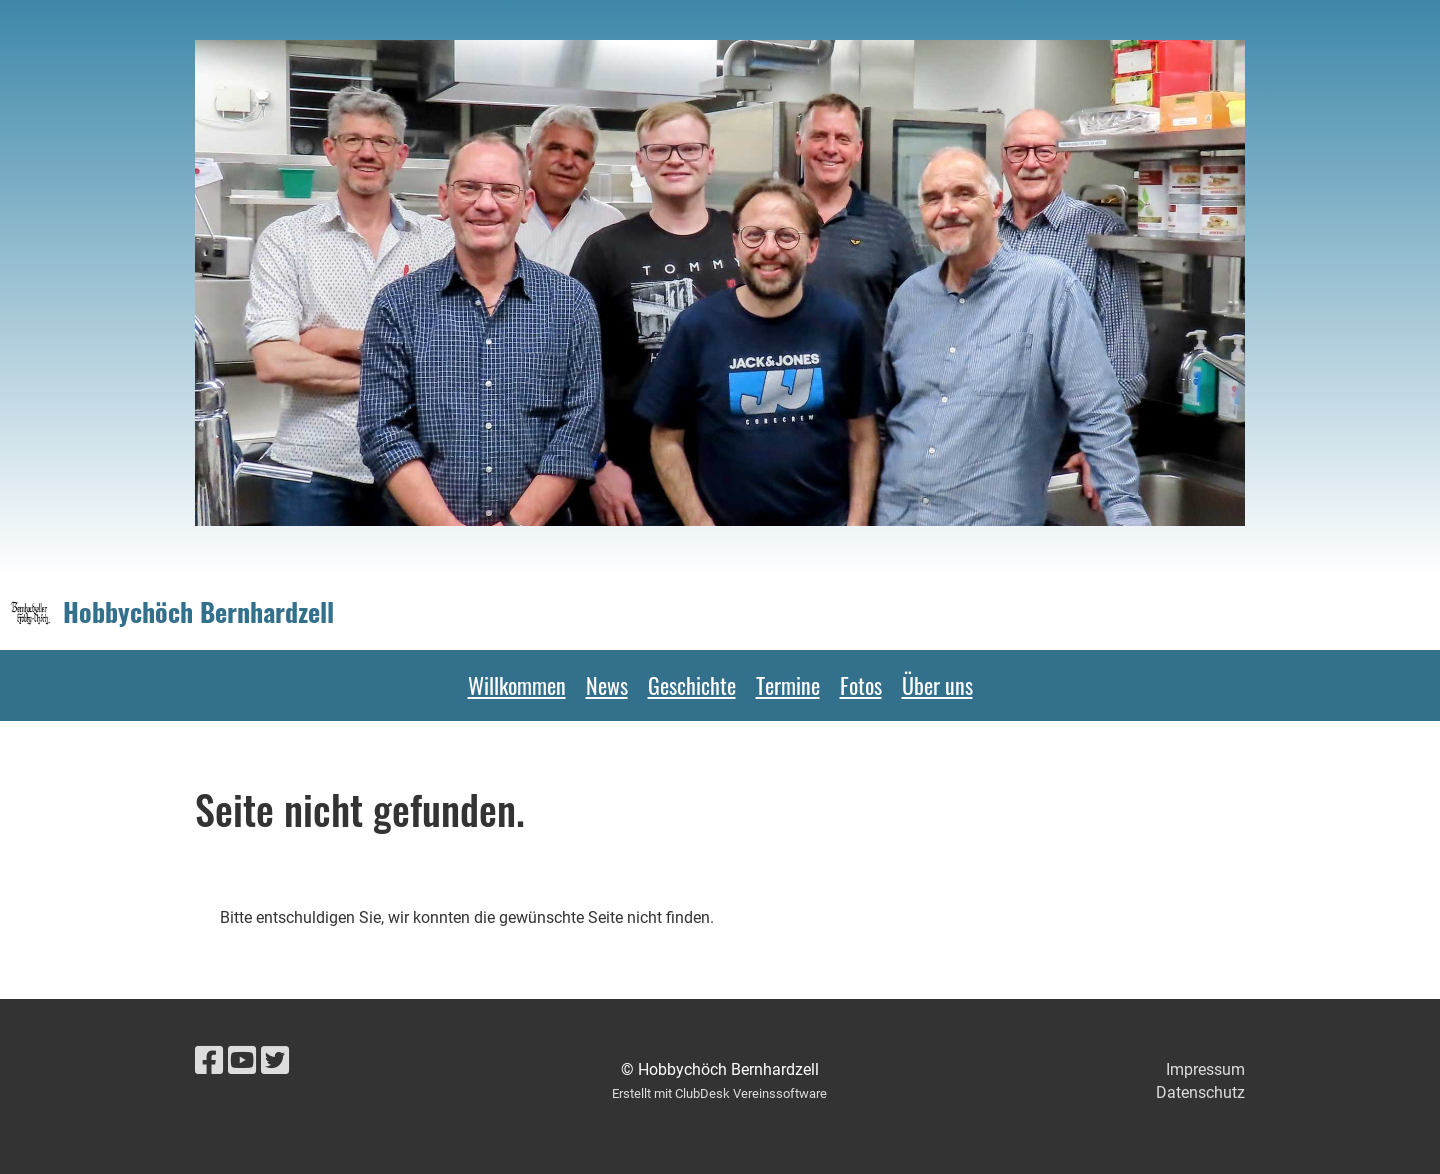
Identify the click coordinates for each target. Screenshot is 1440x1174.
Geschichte (692, 685)
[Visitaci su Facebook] (209, 1061)
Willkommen (517, 685)
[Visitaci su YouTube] (242, 1061)
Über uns (937, 685)
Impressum (1205, 1069)
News (607, 685)
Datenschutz (1200, 1092)
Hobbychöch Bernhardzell (198, 612)
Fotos (861, 685)
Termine (788, 685)
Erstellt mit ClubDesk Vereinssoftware (719, 1093)
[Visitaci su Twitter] (275, 1061)
